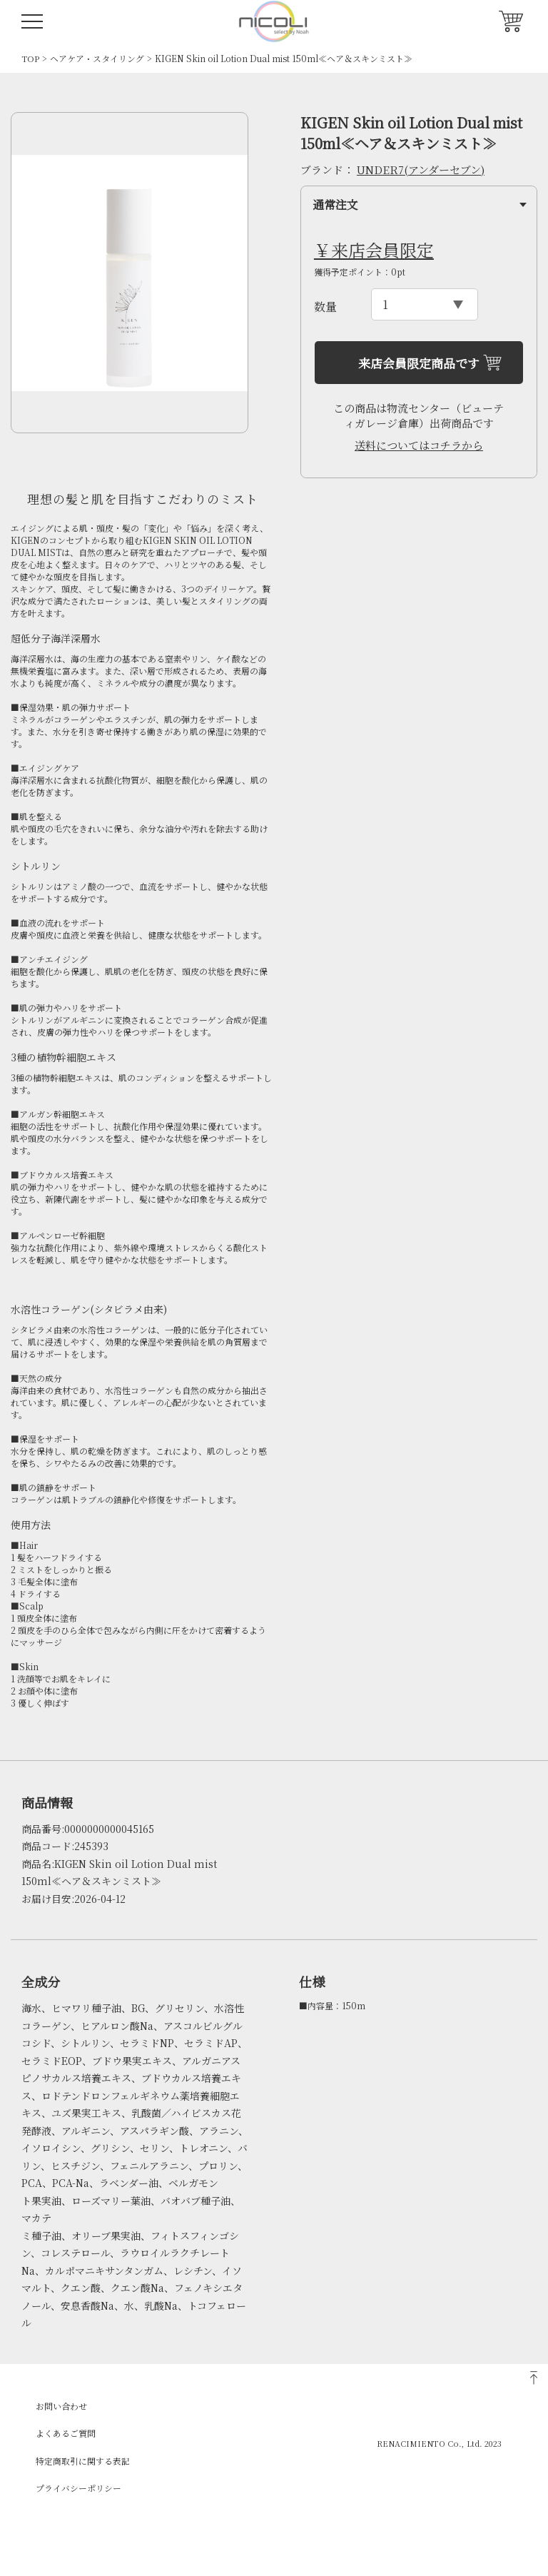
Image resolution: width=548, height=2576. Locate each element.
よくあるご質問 (66, 2433)
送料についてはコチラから (419, 445)
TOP (30, 58)
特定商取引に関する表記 (83, 2461)
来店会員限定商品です (419, 363)
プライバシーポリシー (78, 2488)
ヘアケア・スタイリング (97, 58)
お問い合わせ (61, 2406)
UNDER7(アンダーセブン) (420, 169)
